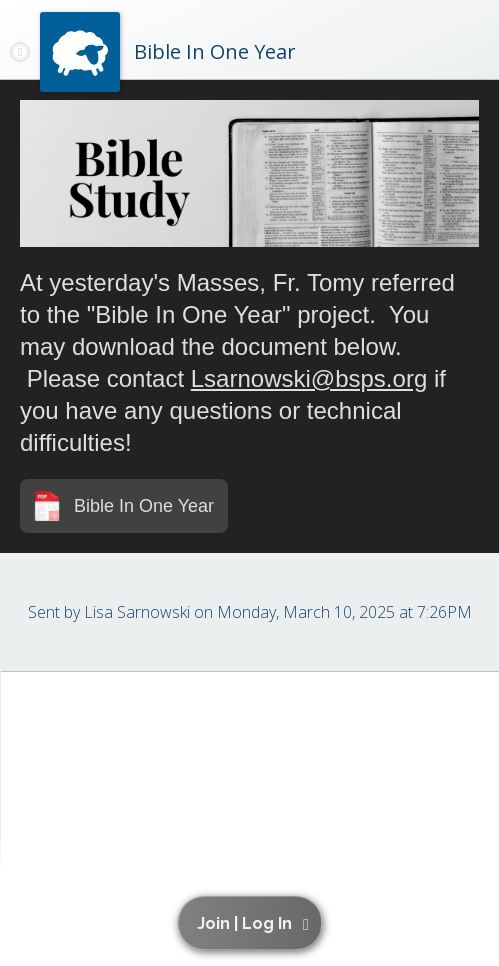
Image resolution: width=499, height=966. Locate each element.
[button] (253, 923)
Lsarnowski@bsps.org (309, 378)
